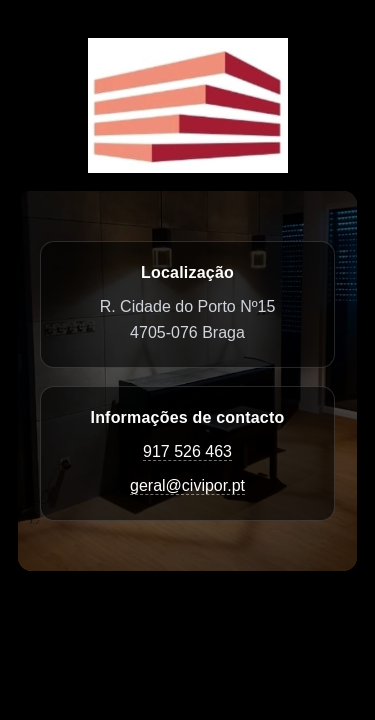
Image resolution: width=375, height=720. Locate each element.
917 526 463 (187, 451)
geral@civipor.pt (187, 485)
